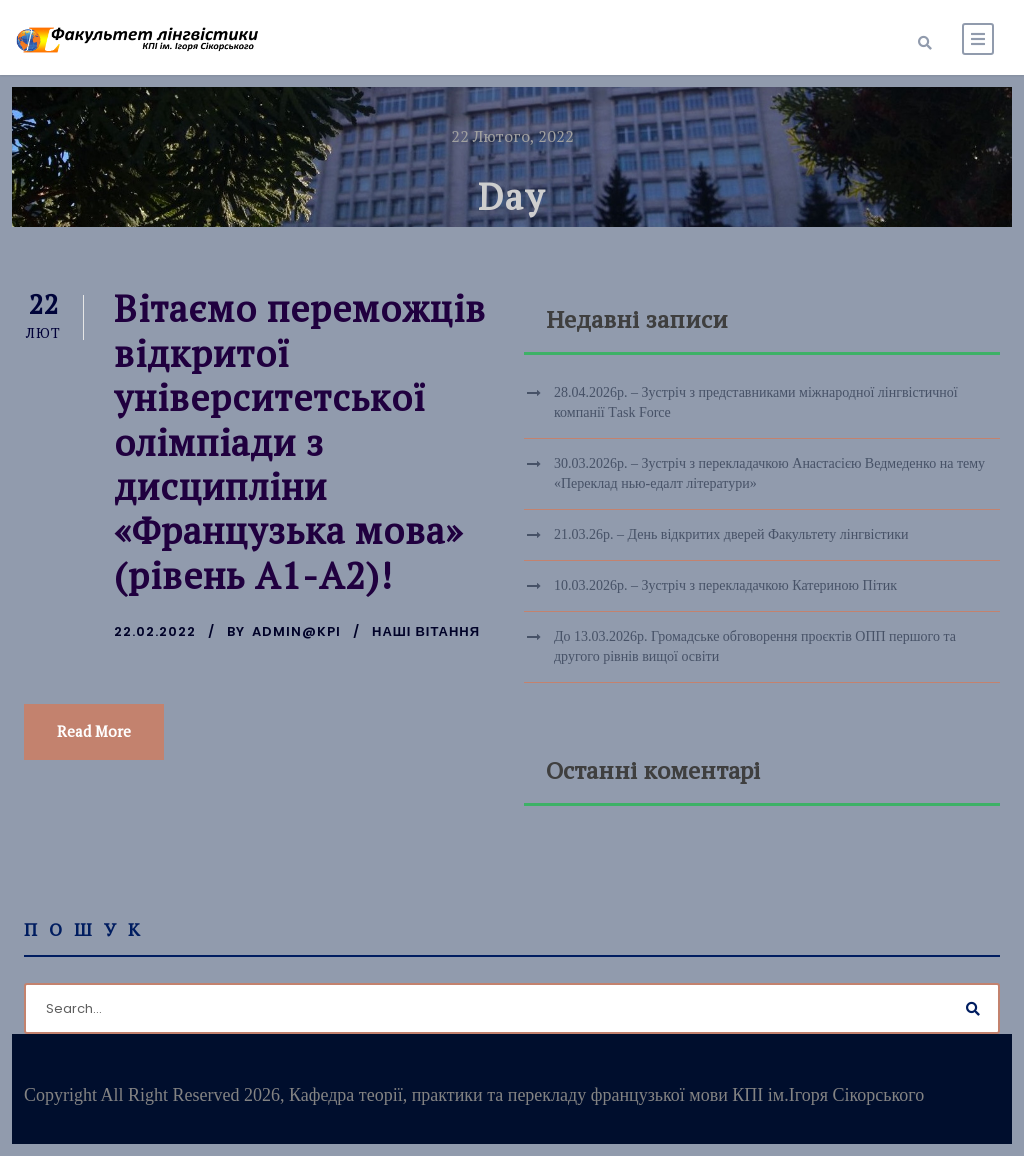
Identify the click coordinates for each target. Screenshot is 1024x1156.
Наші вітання (426, 631)
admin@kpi (296, 631)
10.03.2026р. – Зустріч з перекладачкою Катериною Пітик (725, 585)
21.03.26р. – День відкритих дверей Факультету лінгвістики (731, 534)
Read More (94, 731)
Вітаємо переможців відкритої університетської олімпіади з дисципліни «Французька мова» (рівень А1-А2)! (300, 441)
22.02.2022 (155, 631)
